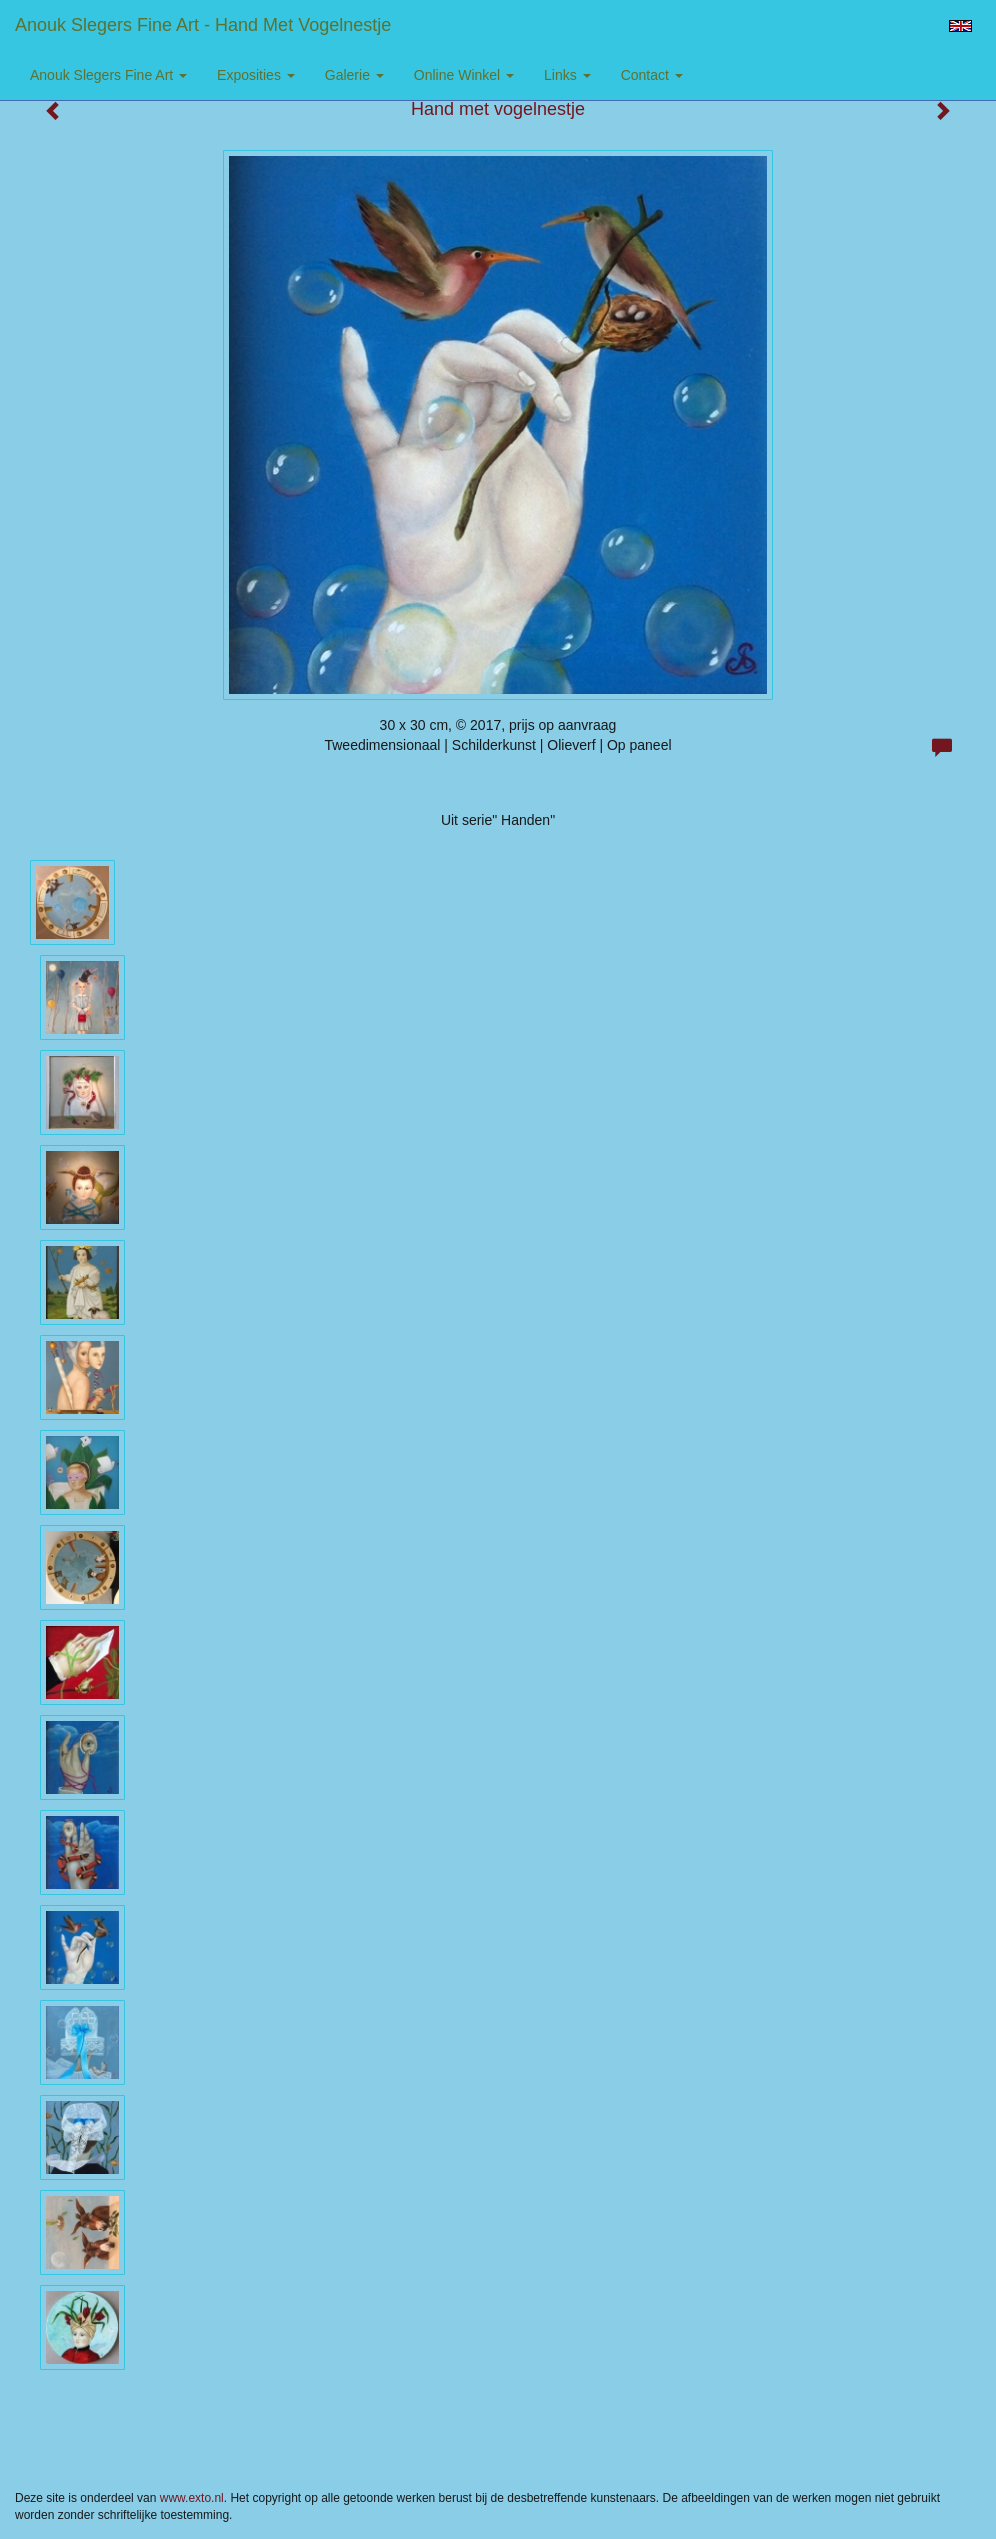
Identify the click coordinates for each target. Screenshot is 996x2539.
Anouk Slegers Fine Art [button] (108, 75)
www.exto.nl (192, 2498)
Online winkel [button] (464, 75)
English (960, 26)
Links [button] (567, 75)
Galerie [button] (354, 75)
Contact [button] (652, 75)
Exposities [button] (256, 75)
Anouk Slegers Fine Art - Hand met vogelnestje (203, 25)
